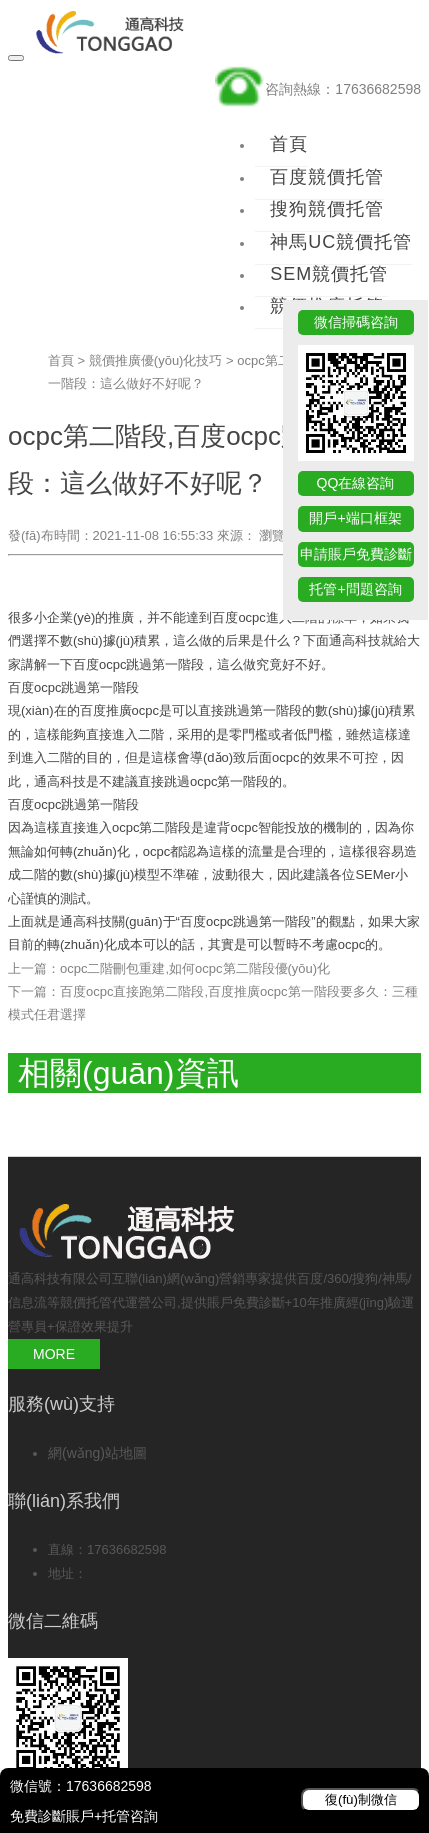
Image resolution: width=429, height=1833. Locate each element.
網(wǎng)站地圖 (97, 1453)
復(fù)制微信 (361, 1799)
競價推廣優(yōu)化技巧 (156, 360)
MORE (54, 1354)
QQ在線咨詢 (356, 483)
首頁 (289, 144)
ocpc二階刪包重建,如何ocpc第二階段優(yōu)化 (195, 968)
